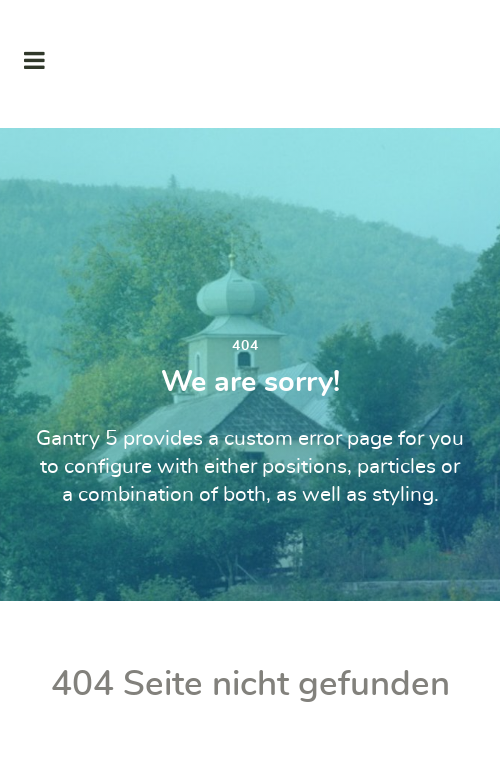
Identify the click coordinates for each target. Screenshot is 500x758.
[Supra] (250, 64)
